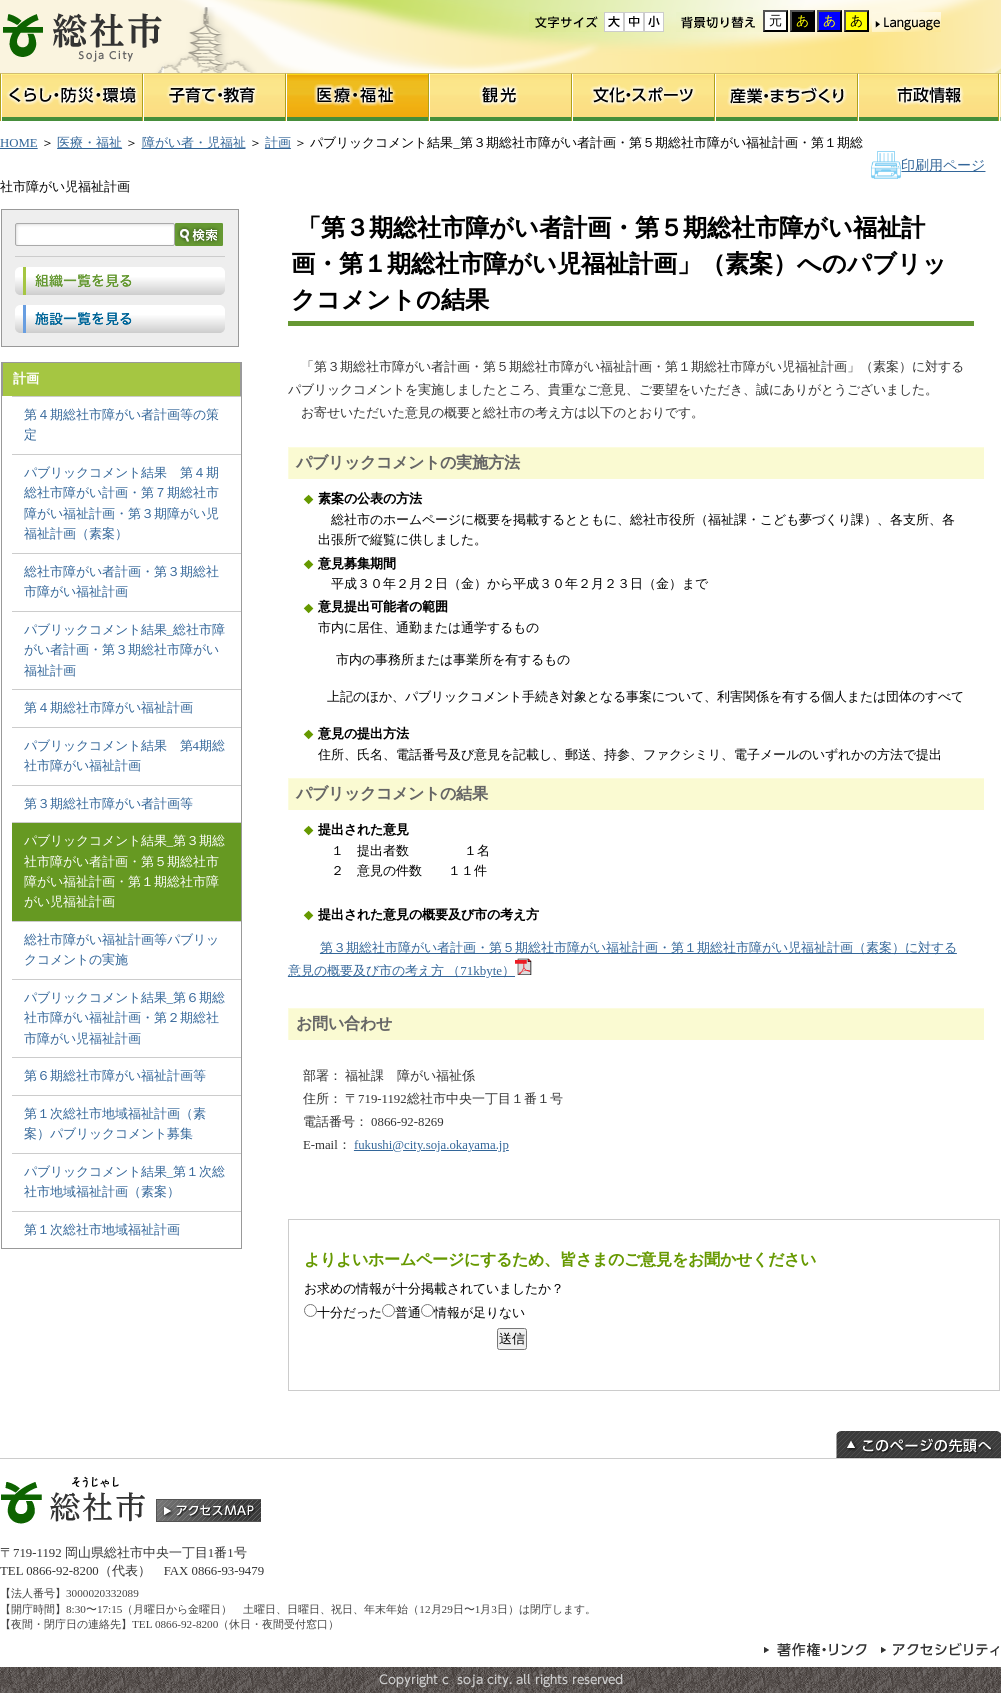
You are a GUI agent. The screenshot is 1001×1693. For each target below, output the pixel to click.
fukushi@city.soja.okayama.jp (431, 1145)
